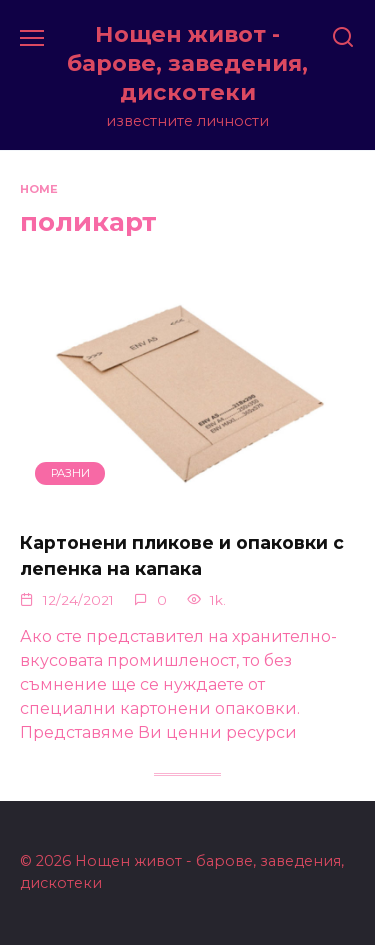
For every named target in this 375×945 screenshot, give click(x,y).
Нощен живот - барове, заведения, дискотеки (187, 63)
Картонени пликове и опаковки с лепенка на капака (182, 555)
